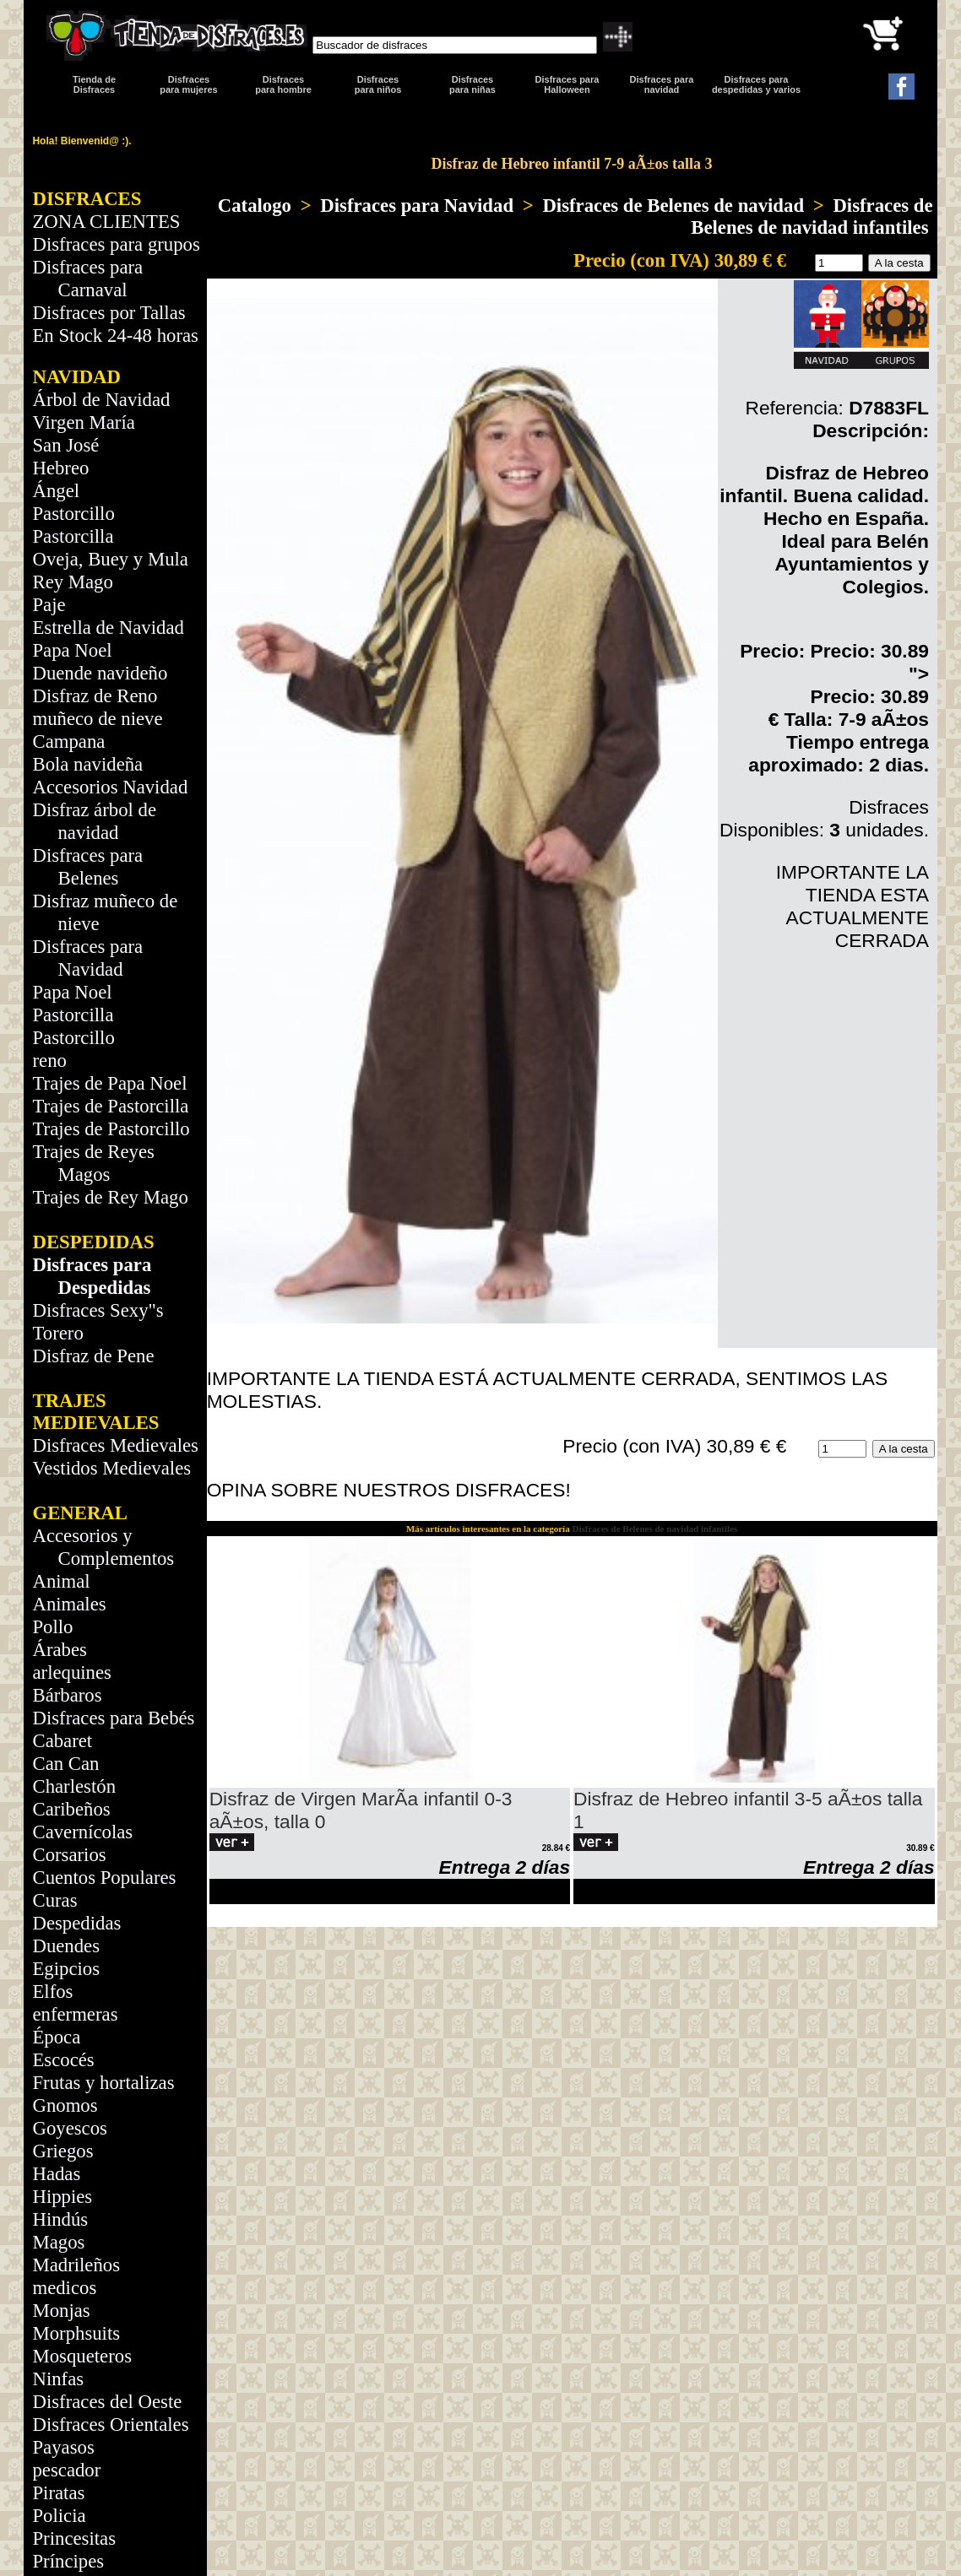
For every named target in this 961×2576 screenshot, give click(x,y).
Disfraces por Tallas (108, 312)
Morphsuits (76, 2333)
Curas (54, 1900)
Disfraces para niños (378, 84)
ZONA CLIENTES (106, 221)
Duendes (66, 1945)
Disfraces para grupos (115, 244)
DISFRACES (86, 198)
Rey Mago (72, 582)
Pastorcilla (72, 536)
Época (56, 2037)
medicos (64, 2287)
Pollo (52, 1626)
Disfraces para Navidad (416, 205)
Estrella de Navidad (107, 627)
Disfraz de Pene (93, 1355)
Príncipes (68, 2561)
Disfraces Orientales (110, 2424)
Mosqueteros (82, 2356)
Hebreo (60, 468)
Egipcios (66, 1968)
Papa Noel (71, 650)
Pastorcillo (73, 513)
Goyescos (69, 2128)
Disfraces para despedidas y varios (756, 84)
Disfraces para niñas (472, 84)
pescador (66, 2470)
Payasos (63, 2447)
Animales (69, 1604)
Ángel (55, 490)
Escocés (63, 2059)
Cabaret (62, 1740)
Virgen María (83, 422)
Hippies (62, 2196)
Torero (57, 1333)
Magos (58, 2242)
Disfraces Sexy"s (97, 1310)
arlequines (71, 1672)
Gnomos (64, 2105)
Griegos (62, 2151)
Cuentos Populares (104, 1877)
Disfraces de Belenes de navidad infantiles (811, 216)
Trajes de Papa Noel (109, 1083)
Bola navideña (87, 764)
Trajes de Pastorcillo (110, 1128)
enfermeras (74, 2014)
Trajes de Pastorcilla (110, 1106)
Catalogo (254, 205)
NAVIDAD (76, 376)
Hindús (60, 2219)
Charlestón (74, 1786)
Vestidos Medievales (111, 1468)
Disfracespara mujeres (188, 84)
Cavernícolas (82, 1832)
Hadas (56, 2173)
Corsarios (69, 1854)
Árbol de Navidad (101, 399)
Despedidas (76, 1923)
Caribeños (71, 1809)
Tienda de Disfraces (94, 84)
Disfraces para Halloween (567, 84)
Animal (61, 1581)
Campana (68, 741)
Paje (48, 604)
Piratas (58, 2492)
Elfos (52, 1991)
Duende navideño (99, 673)
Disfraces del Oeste (107, 2401)
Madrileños (76, 2265)
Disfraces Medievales (115, 1445)
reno (49, 1060)
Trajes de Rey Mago (109, 1197)
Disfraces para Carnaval (87, 278)
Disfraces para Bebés (113, 1718)
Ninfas (58, 2378)
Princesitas (74, 2538)
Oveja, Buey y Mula (110, 559)
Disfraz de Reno (94, 695)
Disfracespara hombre (283, 84)
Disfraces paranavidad (662, 84)
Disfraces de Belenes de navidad (673, 205)
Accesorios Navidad (109, 787)
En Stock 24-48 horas (115, 335)
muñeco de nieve (97, 718)
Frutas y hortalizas (103, 2082)
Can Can (65, 1763)
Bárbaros (66, 1695)
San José (65, 445)
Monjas (61, 2310)
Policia (58, 2515)
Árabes (59, 1649)
